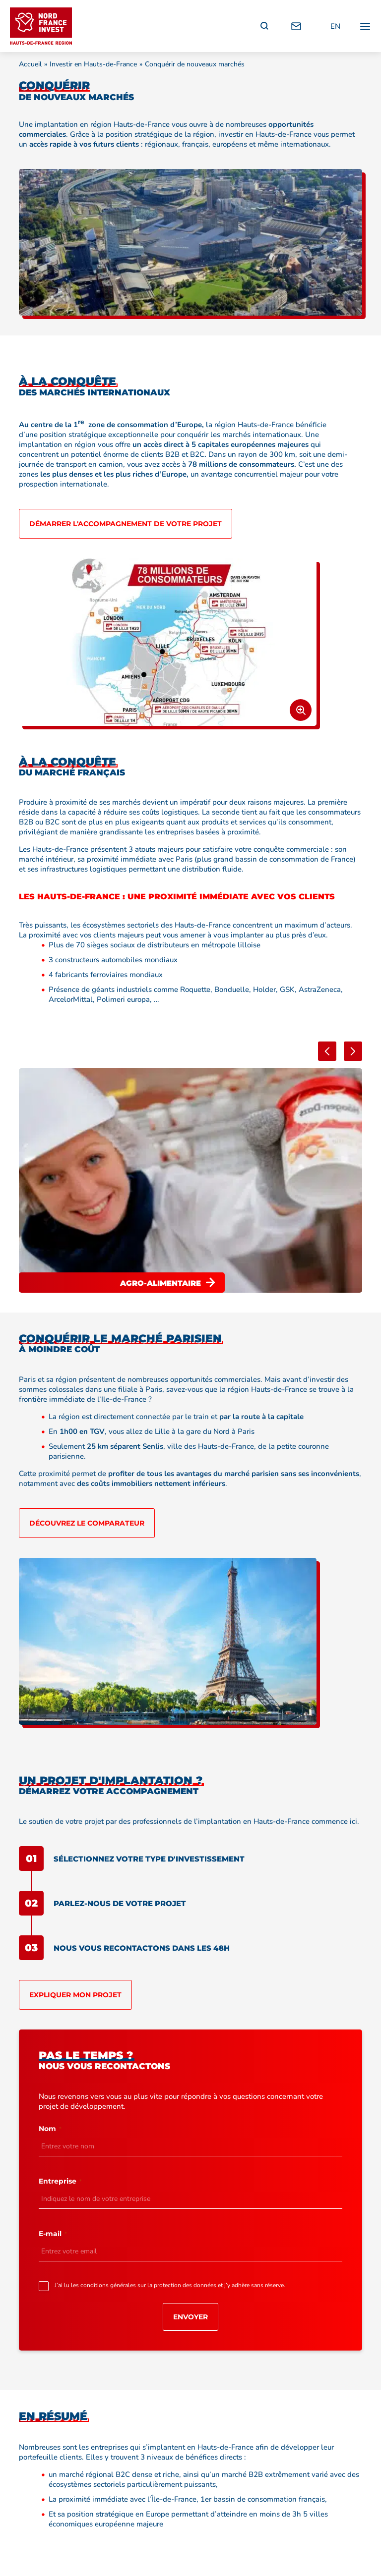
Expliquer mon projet (75, 1994)
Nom (50, 2128)
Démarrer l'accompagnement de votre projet (125, 523)
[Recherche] (264, 26)
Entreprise (60, 2181)
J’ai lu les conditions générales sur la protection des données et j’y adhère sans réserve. (171, 2285)
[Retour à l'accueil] (41, 26)
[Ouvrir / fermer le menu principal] (365, 26)
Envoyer (190, 2316)
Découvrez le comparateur (86, 1523)
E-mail (53, 2233)
